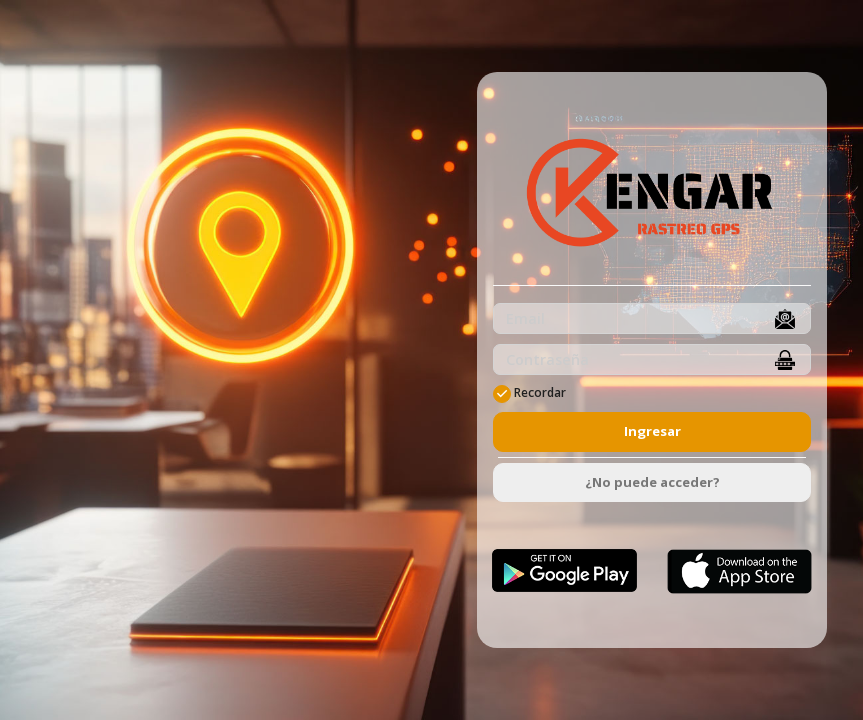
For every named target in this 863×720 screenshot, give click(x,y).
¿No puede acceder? (652, 482)
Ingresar (652, 431)
